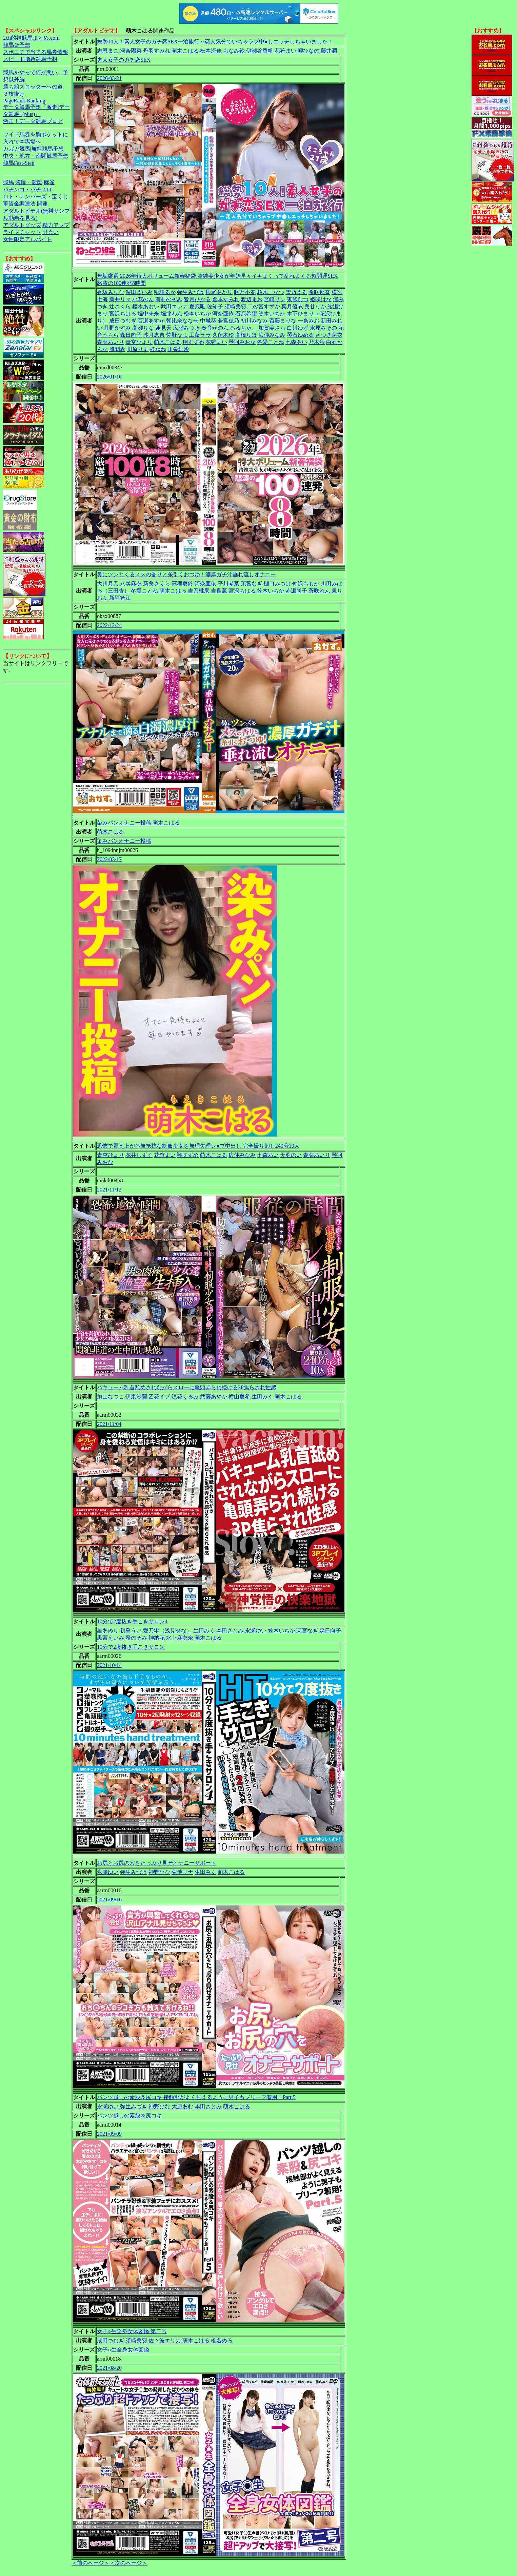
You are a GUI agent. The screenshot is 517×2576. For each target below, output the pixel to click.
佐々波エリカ (164, 2340)
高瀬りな (143, 328)
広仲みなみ (271, 335)
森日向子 (131, 335)
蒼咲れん (319, 591)
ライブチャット (22, 232)
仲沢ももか (305, 583)
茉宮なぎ (251, 583)
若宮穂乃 (228, 321)
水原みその (323, 328)
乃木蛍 (317, 342)
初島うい (131, 1630)
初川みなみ (254, 321)
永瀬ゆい (255, 1630)
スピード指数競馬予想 (30, 59)
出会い (50, 232)
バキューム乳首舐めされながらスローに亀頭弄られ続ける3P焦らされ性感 (186, 1387)
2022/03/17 (109, 859)
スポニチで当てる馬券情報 (35, 52)
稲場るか (165, 292)
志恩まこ (108, 51)
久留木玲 (223, 335)
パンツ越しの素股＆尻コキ (129, 2115)
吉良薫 (219, 591)
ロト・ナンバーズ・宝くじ (35, 196)
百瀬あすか (151, 321)
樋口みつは (277, 583)
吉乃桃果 (199, 591)
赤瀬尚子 (296, 591)
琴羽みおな (242, 342)
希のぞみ (136, 1638)
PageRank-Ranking (24, 100)
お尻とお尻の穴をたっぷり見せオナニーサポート (156, 1863)
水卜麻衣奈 (179, 1638)
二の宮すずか (263, 306)
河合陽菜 (131, 51)
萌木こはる (185, 51)
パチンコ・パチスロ (27, 189)
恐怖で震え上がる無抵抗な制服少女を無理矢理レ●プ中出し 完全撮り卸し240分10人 (198, 1146)
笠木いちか (271, 313)
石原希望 (246, 313)
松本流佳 (211, 51)
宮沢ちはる (122, 313)
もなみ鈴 (234, 51)
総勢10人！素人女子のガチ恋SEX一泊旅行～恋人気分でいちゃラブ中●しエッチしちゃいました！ (215, 41)
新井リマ (120, 299)
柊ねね (158, 349)
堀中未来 (148, 313)
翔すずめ (193, 342)
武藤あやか (213, 1396)
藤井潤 (329, 51)
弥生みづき (190, 292)
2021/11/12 (109, 1190)
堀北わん (171, 313)
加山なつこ (110, 1396)
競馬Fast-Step (18, 163)
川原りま (137, 349)
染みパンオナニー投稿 (124, 841)
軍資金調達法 (19, 204)
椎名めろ (222, 2340)
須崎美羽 (235, 306)
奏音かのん (214, 328)
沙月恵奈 (154, 335)
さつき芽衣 (328, 335)
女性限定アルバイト (27, 239)
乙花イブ (159, 1396)
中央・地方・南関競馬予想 (35, 156)
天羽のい (291, 1155)
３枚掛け (14, 94)
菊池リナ (182, 1872)
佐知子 (215, 306)
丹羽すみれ (156, 51)
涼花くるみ (185, 1396)
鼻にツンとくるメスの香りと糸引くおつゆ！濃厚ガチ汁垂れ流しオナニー (186, 574)
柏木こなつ (270, 292)
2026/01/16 (109, 377)
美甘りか (315, 306)
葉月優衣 (292, 306)
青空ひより (139, 342)
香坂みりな (110, 292)
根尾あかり (219, 292)
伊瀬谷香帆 (259, 51)
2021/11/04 (109, 1424)
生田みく (262, 1396)
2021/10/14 (109, 1665)
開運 (42, 204)
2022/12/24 (109, 625)
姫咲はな (321, 299)
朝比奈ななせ (182, 321)
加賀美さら (271, 328)
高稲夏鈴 (182, 583)
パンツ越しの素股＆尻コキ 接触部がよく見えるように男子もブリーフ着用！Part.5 (196, 2097)
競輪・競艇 (28, 182)
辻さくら (120, 306)
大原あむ (182, 2106)
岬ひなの (308, 51)
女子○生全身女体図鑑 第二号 (132, 2331)
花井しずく (139, 1155)
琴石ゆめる (300, 335)
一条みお (308, 321)
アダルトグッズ (22, 225)
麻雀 (49, 182)
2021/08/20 (109, 2368)
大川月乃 (108, 583)
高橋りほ (246, 335)
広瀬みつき (186, 328)
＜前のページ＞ (91, 2563)
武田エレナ (174, 306)
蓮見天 (163, 328)
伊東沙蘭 (136, 1396)
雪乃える (296, 292)
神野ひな (159, 1872)
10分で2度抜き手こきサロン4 (132, 1621)
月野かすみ (117, 328)
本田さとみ (229, 1630)
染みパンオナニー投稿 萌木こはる (138, 823)
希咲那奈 (319, 292)
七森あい (296, 342)
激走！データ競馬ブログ (33, 121)
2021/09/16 (109, 1899)
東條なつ (298, 299)
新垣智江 (120, 598)
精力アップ (55, 225)
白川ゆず (298, 328)
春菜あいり (110, 342)
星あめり (108, 1630)
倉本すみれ (225, 299)
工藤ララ (200, 335)
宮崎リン (274, 299)
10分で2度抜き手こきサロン (131, 1647)
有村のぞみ (168, 299)
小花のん (143, 299)
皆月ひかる (197, 299)
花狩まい (285, 51)
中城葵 (208, 321)
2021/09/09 (109, 2134)
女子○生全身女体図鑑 (123, 2349)
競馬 (8, 182)
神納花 (156, 1638)
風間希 (117, 349)
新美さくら (156, 583)
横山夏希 (239, 1396)
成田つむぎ (122, 321)
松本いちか (197, 313)
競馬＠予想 (16, 45)
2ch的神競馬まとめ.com (31, 38)
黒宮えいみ (110, 1638)
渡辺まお (251, 299)
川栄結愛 (178, 349)
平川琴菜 (228, 583)
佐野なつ (177, 335)
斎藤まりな (282, 321)
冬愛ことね (270, 342)
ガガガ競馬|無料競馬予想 (33, 149)
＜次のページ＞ (128, 2563)
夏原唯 (197, 306)
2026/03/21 (109, 78)
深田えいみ (139, 292)
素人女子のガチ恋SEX (124, 60)
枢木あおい (145, 306)
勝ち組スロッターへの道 (33, 87)
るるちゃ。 (243, 328)
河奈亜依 (223, 313)
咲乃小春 (245, 292)
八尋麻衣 (131, 583)
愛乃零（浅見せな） (167, 1630)
